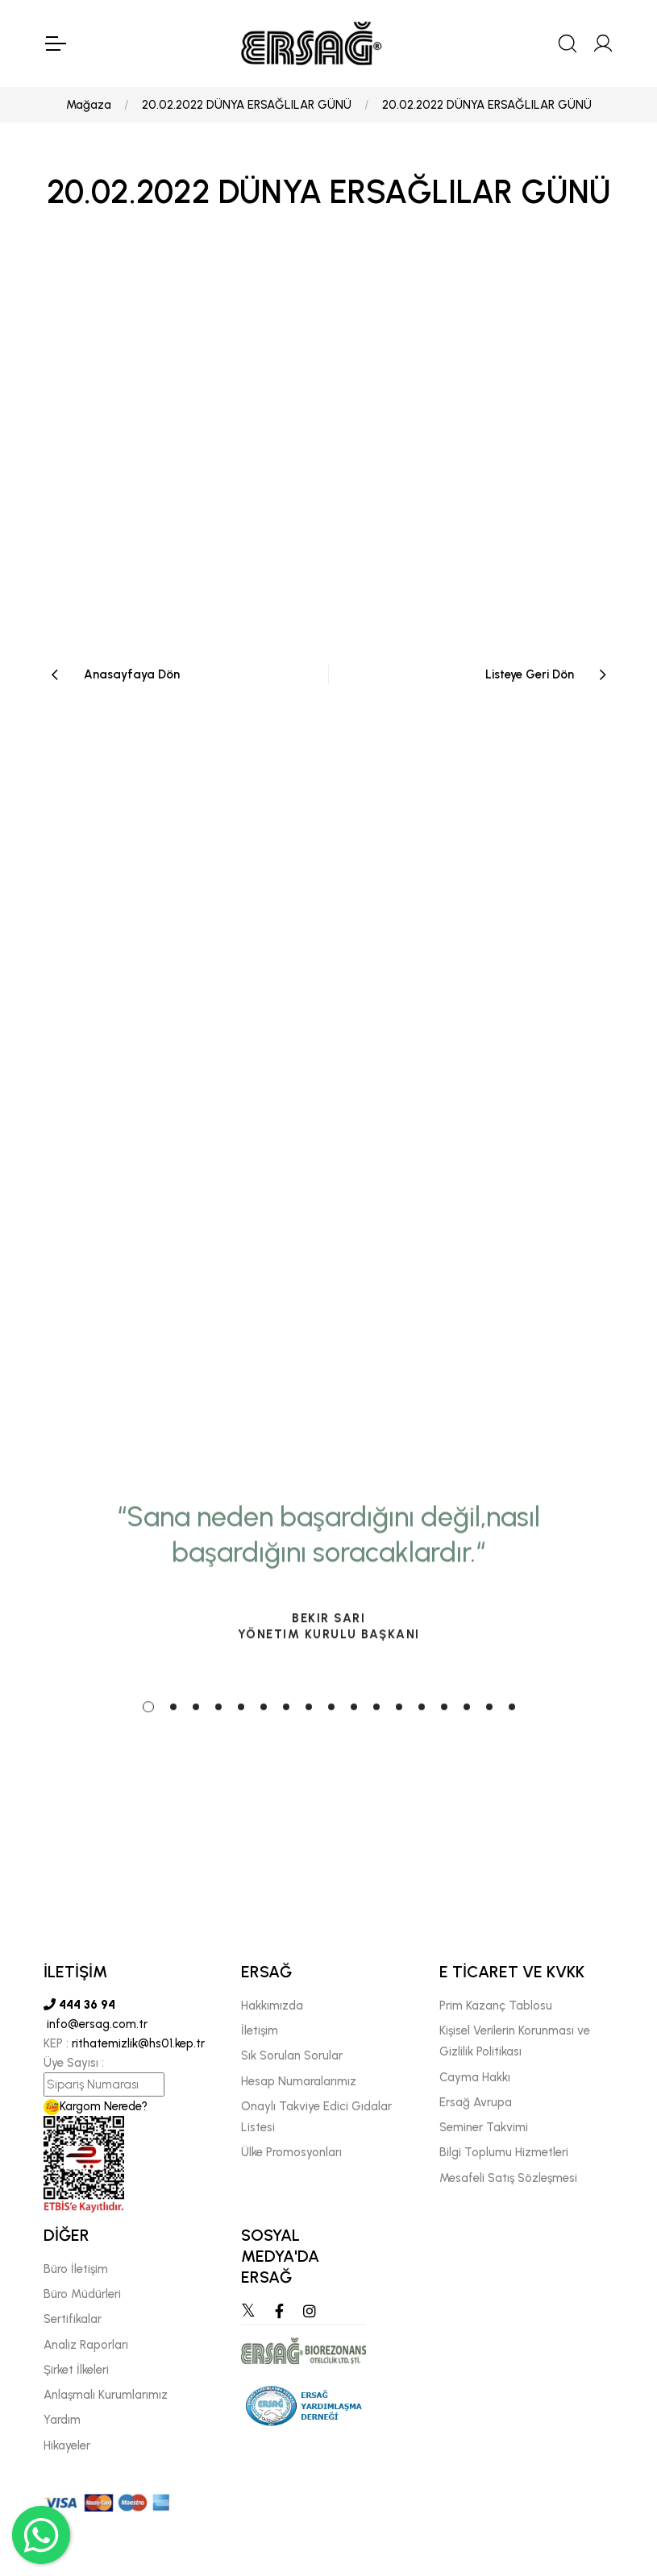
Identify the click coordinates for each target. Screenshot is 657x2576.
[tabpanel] (329, 1698)
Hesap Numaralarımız (298, 2081)
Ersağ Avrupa (475, 2102)
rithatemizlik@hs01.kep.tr (138, 2043)
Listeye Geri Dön (529, 674)
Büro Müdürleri (82, 2294)
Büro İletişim (76, 2269)
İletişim (259, 2030)
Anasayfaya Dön (132, 674)
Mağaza (88, 104)
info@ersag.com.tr (96, 2024)
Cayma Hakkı (474, 2077)
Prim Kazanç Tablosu (495, 2005)
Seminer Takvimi (483, 2127)
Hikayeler (67, 2445)
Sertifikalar (73, 2319)
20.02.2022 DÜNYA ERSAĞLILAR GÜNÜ (246, 104)
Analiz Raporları (86, 2344)
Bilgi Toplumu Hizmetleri (503, 2152)
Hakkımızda (272, 2005)
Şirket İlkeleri (76, 2369)
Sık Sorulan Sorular (292, 2055)
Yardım (62, 2419)
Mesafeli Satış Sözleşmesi (508, 2178)
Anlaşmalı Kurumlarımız (106, 2394)
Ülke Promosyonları (291, 2152)
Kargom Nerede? (96, 2106)
